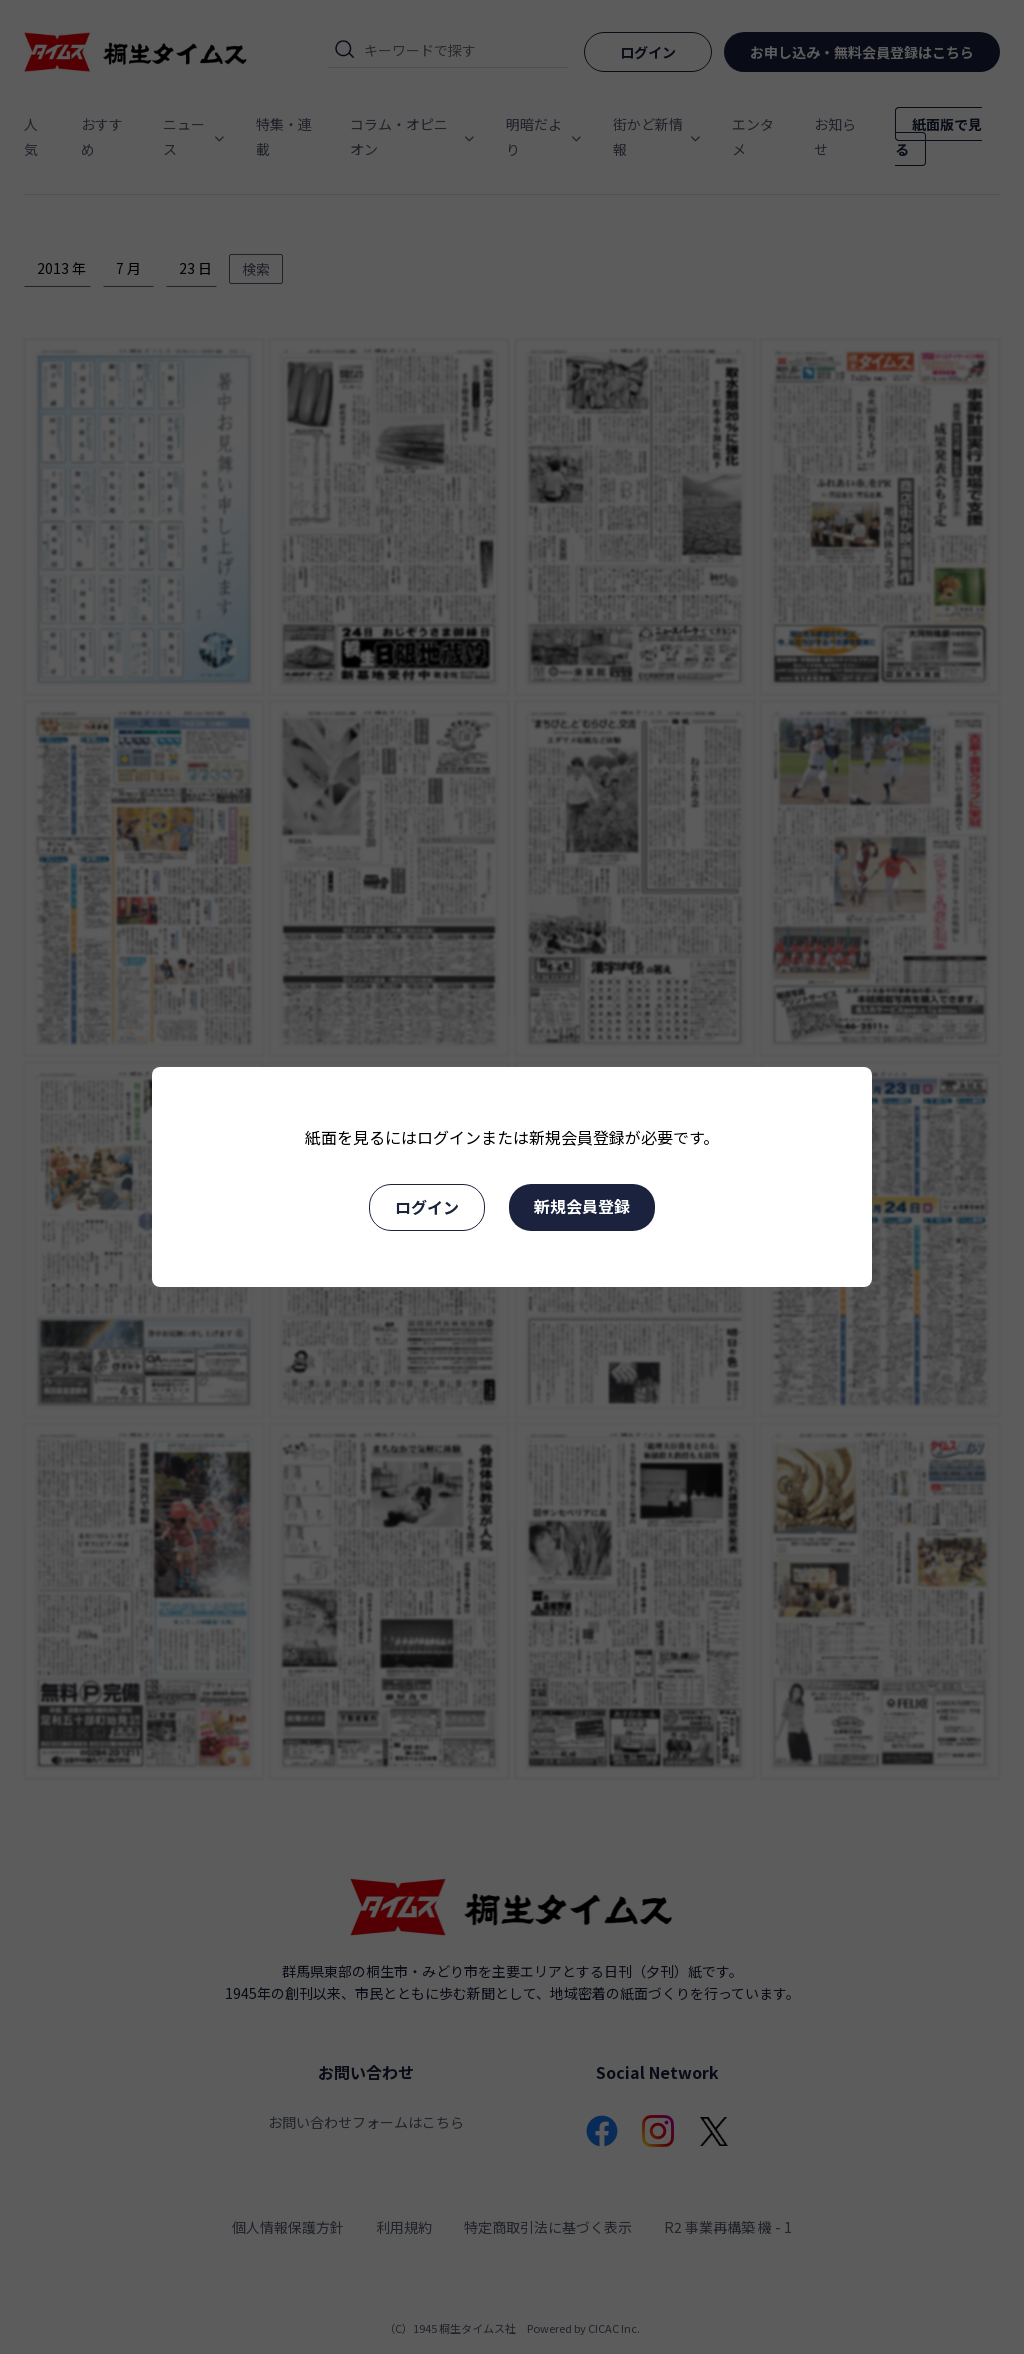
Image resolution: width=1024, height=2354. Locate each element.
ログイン (427, 1207)
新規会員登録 (582, 1206)
